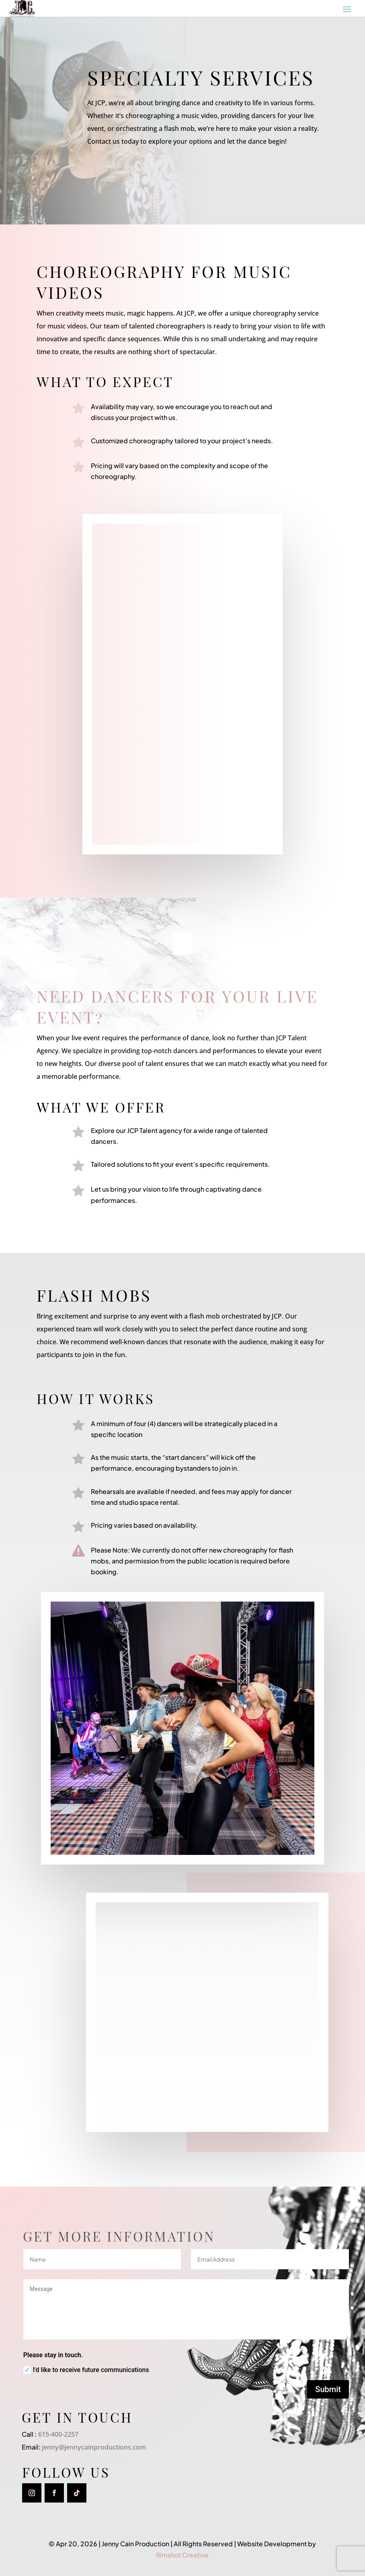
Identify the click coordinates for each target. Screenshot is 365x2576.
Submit (328, 2389)
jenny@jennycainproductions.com (94, 2447)
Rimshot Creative (182, 2555)
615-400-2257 (57, 2434)
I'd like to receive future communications (86, 2370)
